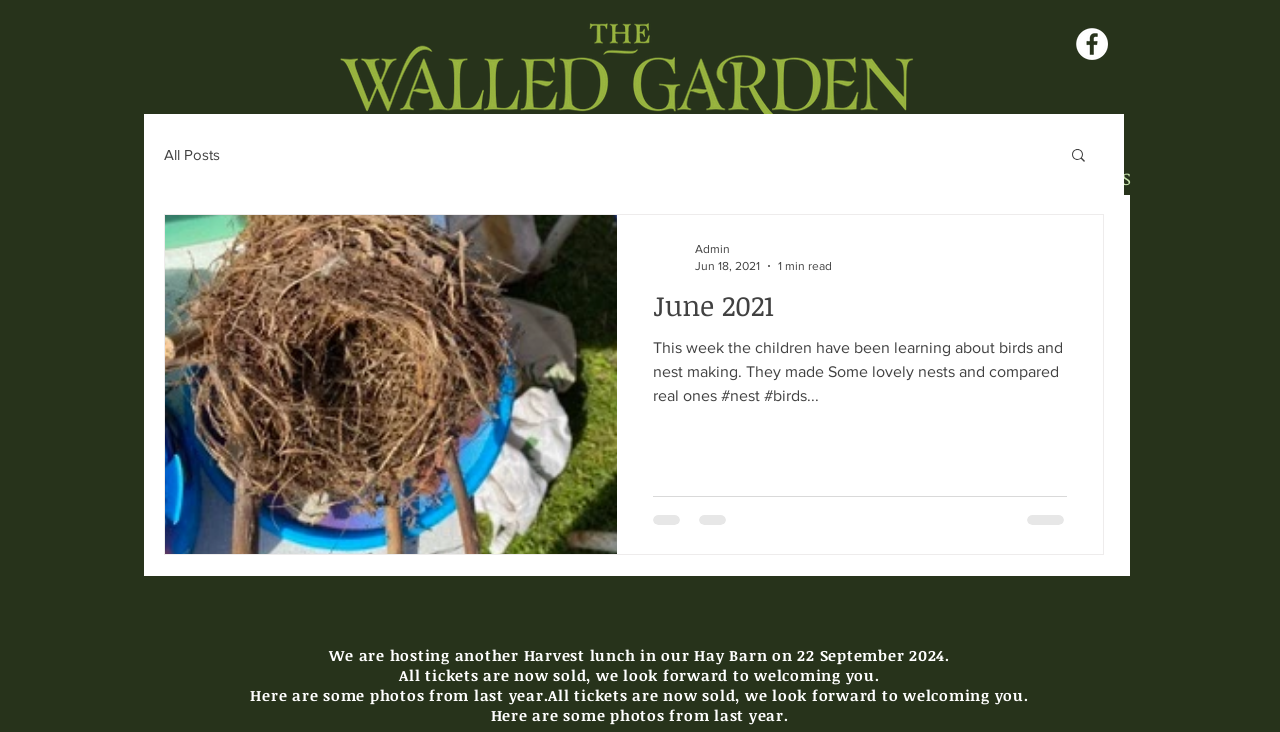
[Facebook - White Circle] (1092, 44)
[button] (1078, 156)
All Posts (192, 154)
